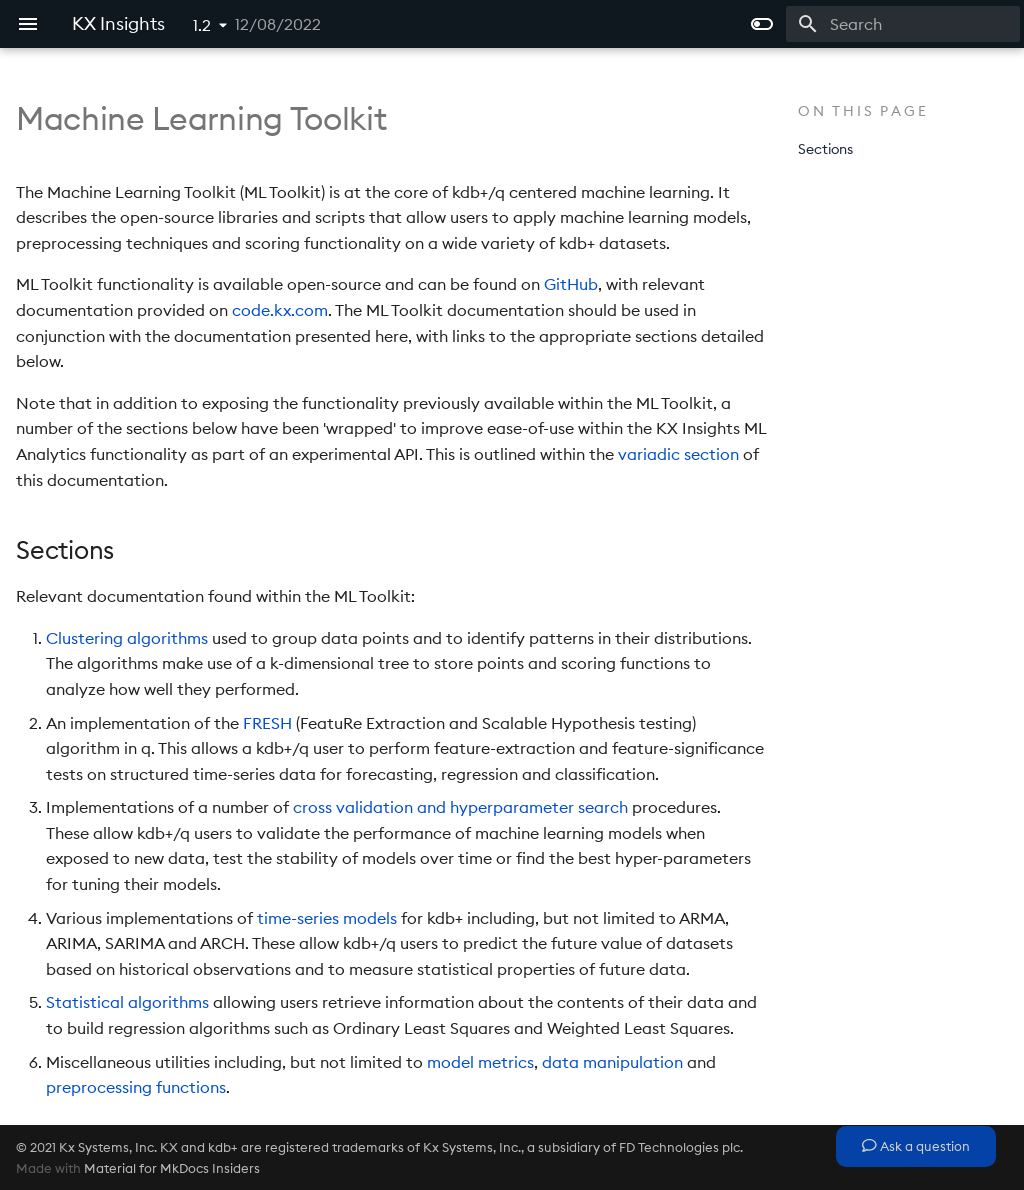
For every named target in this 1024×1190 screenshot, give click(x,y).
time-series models (327, 918)
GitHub (571, 284)
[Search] (903, 24)
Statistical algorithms (127, 1002)
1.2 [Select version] (202, 25)
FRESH (267, 723)
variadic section (678, 454)
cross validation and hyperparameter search (460, 807)
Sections (825, 149)
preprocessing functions (136, 1087)
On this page (863, 111)
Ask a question (916, 1146)
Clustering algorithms (127, 638)
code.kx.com (280, 310)
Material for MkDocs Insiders (172, 1168)
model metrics (480, 1062)
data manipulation (612, 1062)
